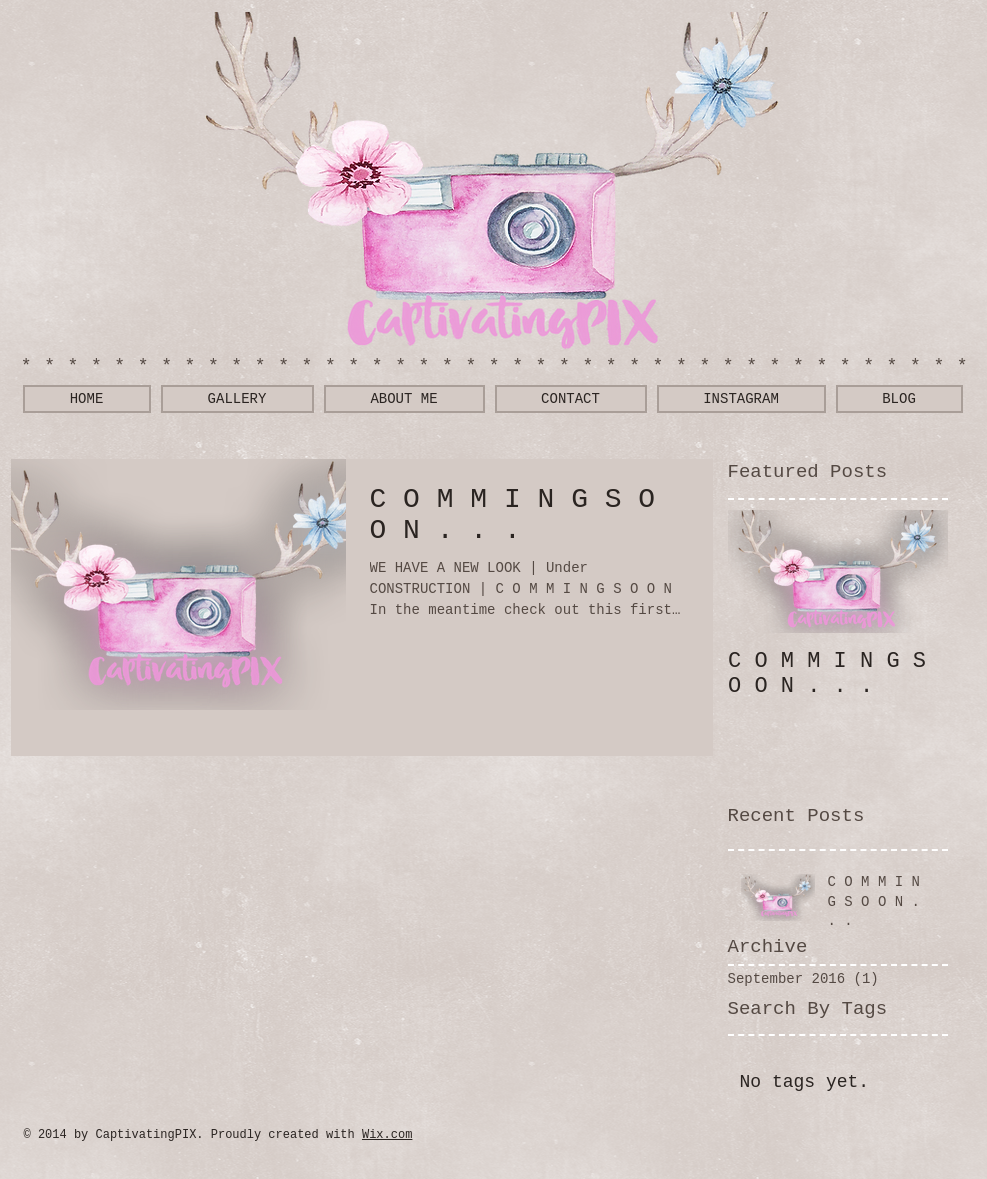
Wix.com (387, 1135)
